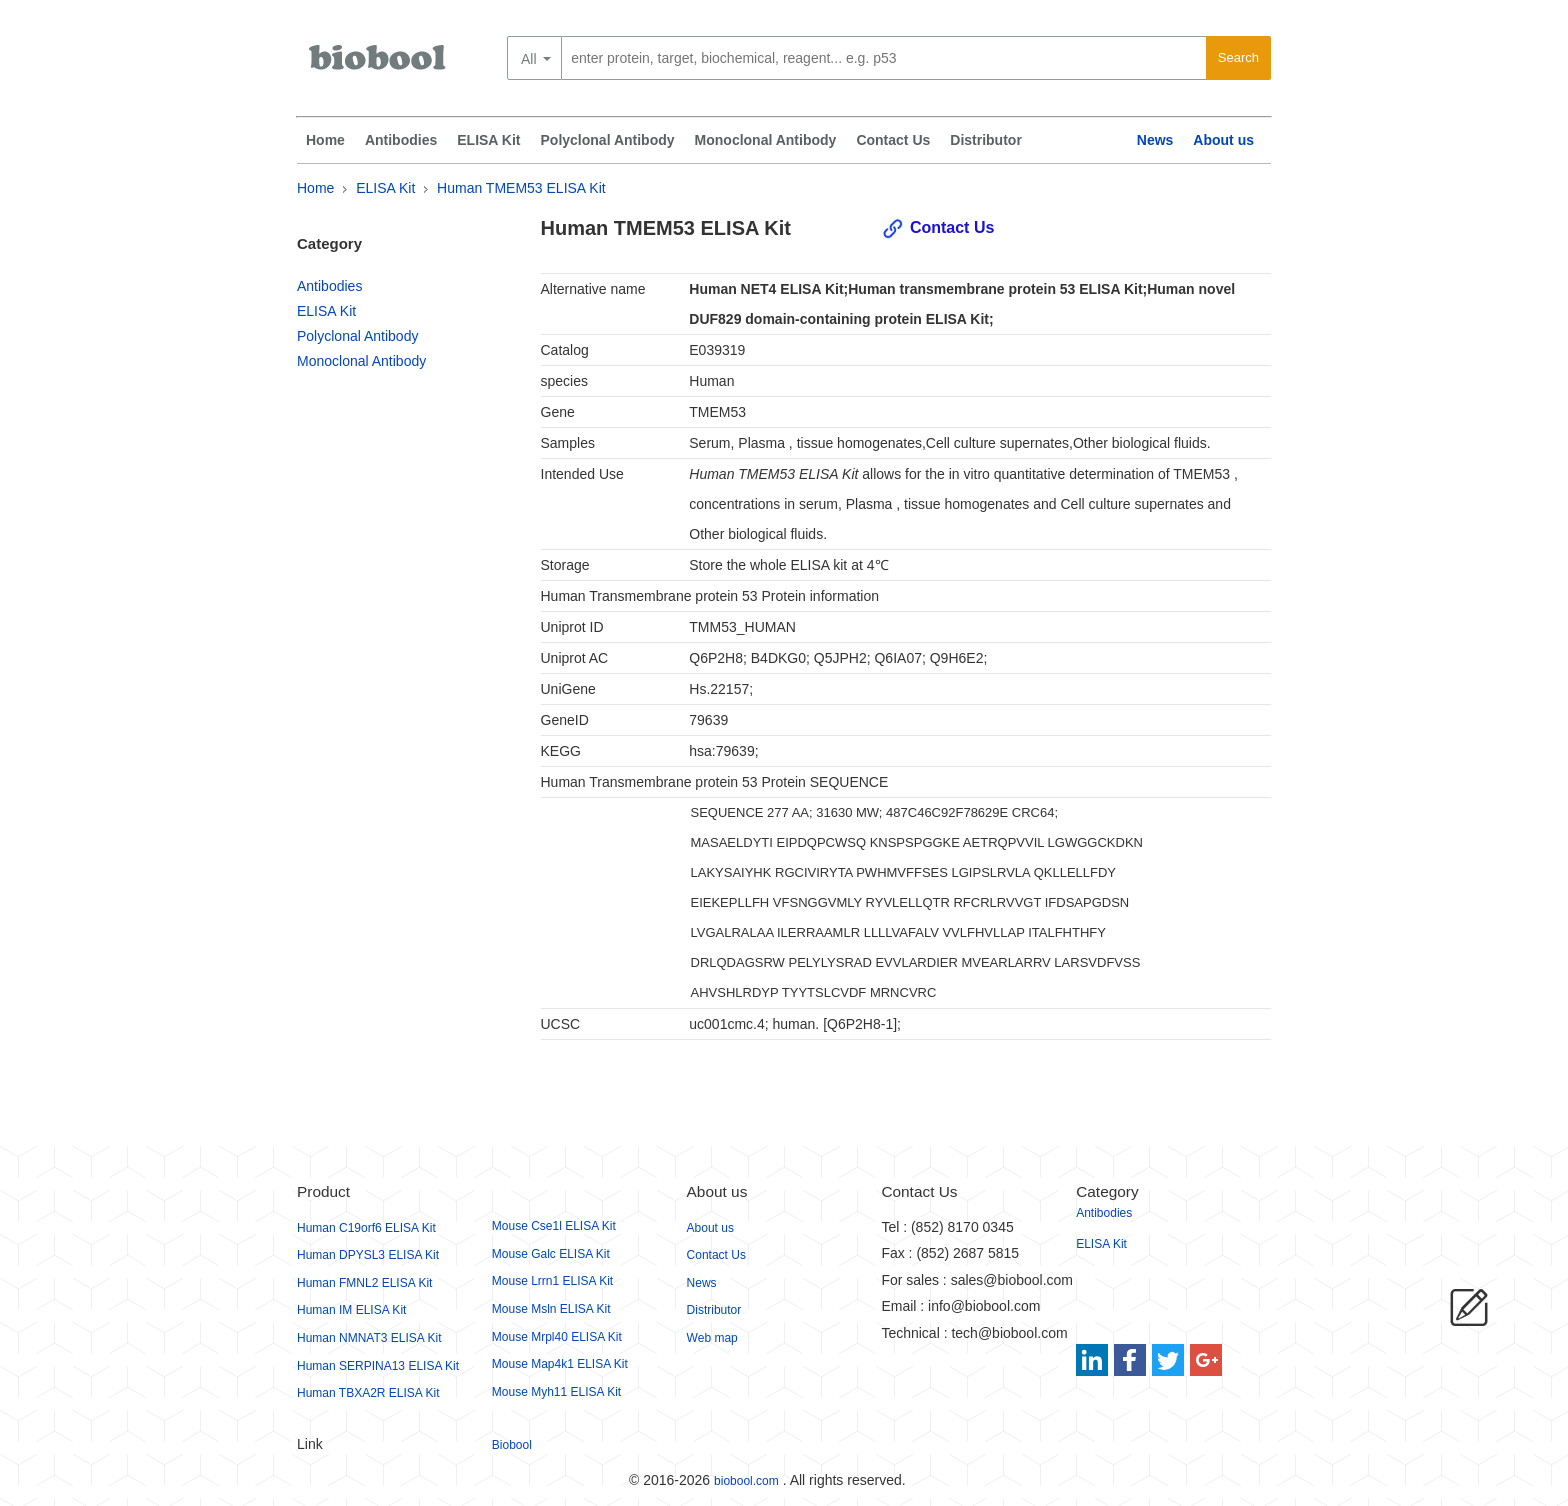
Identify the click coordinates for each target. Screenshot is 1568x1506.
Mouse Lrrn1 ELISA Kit (552, 1281)
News (1155, 140)
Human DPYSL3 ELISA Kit (368, 1255)
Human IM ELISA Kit (351, 1310)
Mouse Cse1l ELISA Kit (554, 1226)
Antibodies (401, 140)
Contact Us (893, 140)
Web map (712, 1338)
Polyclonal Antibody (608, 140)
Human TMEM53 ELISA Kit (521, 188)
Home (325, 140)
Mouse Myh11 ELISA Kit (556, 1392)
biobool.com (746, 1481)
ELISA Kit (488, 140)
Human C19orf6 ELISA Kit (366, 1228)
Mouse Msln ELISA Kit (551, 1309)
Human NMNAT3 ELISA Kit (369, 1338)
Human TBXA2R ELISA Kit (368, 1393)
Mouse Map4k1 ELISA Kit (560, 1364)
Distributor (986, 140)
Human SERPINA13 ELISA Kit (378, 1366)
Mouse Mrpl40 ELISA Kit (557, 1337)
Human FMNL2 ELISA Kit (364, 1283)
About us (1223, 140)
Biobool (512, 1445)
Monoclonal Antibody (766, 140)
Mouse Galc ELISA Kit (551, 1254)
